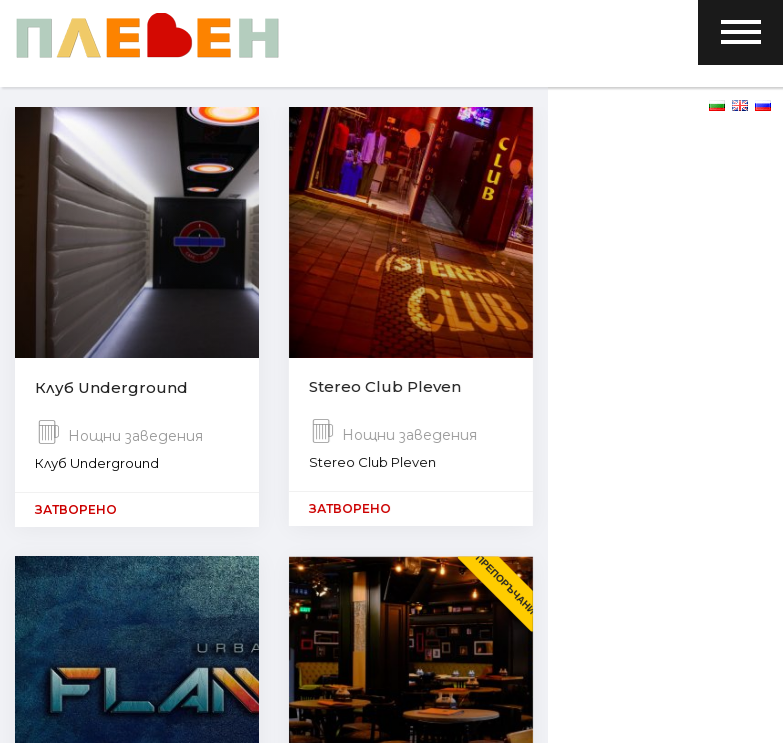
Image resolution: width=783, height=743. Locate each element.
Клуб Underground (111, 389)
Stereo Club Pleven (385, 389)
